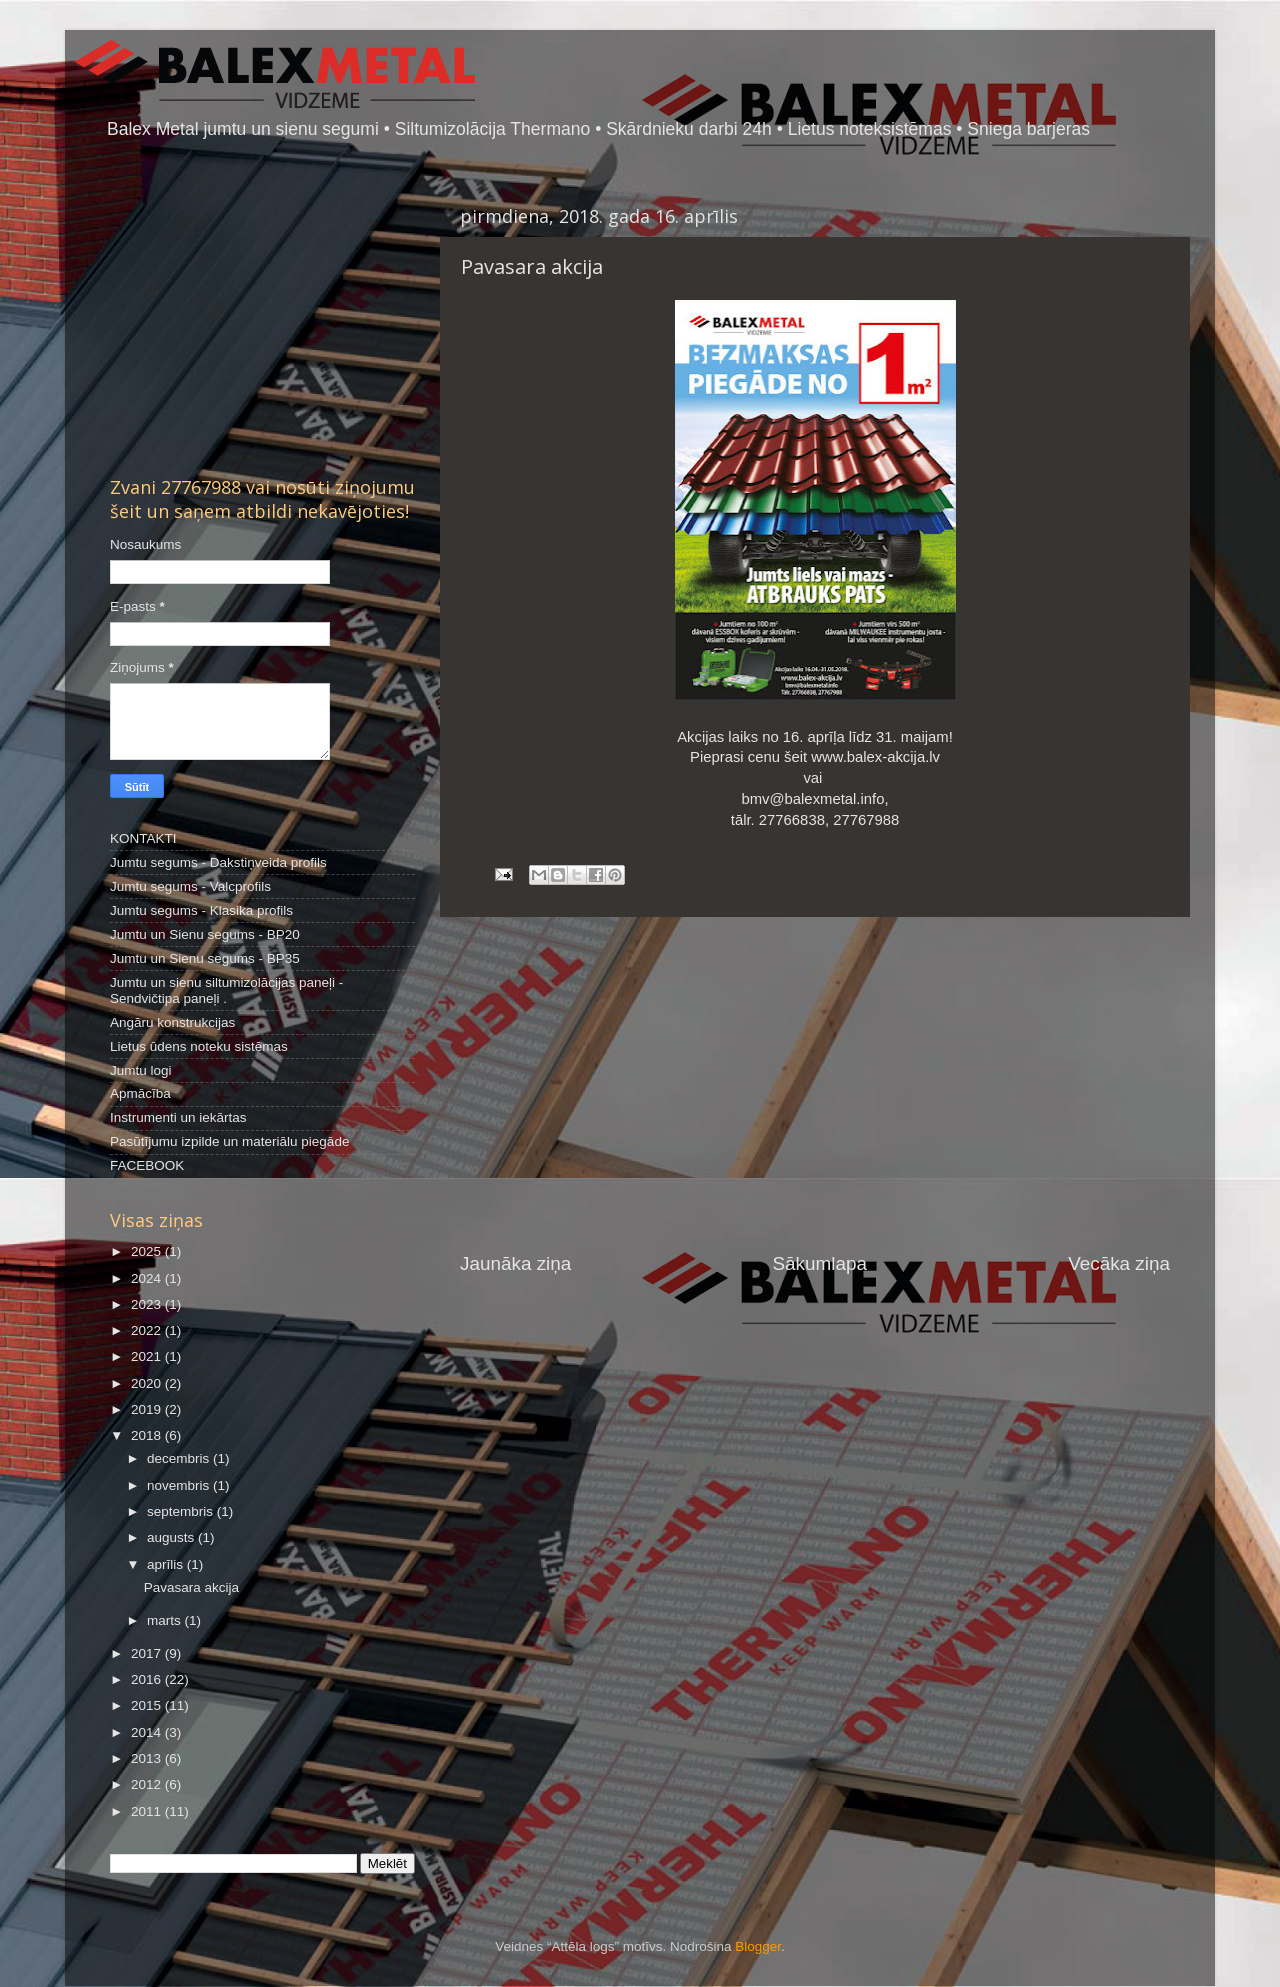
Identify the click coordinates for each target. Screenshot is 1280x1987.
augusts (172, 1537)
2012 (148, 1784)
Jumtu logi (141, 1070)
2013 (148, 1758)
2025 (148, 1251)
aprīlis (167, 1564)
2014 (148, 1732)
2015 (148, 1705)
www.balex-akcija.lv (875, 757)
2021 (148, 1356)
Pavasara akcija (191, 1587)
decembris (180, 1458)
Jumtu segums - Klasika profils (201, 910)
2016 (148, 1679)
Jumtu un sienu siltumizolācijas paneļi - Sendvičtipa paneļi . (226, 990)
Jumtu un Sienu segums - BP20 (205, 934)
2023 (148, 1304)
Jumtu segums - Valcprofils (190, 886)
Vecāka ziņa (1119, 1263)
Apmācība (140, 1093)
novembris (180, 1485)
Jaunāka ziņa (515, 1263)
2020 (148, 1383)
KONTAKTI (143, 838)
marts (166, 1620)
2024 (148, 1278)
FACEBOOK (147, 1165)
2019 (148, 1409)
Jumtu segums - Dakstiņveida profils (218, 862)
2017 (148, 1653)
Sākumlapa (819, 1263)
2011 (148, 1811)
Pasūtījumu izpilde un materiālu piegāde (229, 1141)
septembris (182, 1511)
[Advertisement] (815, 1084)
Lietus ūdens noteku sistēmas (199, 1046)
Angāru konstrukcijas (172, 1022)
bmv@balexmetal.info (812, 799)
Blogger (758, 1946)
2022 (148, 1330)
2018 (148, 1435)
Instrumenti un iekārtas (178, 1117)
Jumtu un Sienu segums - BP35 (205, 958)
